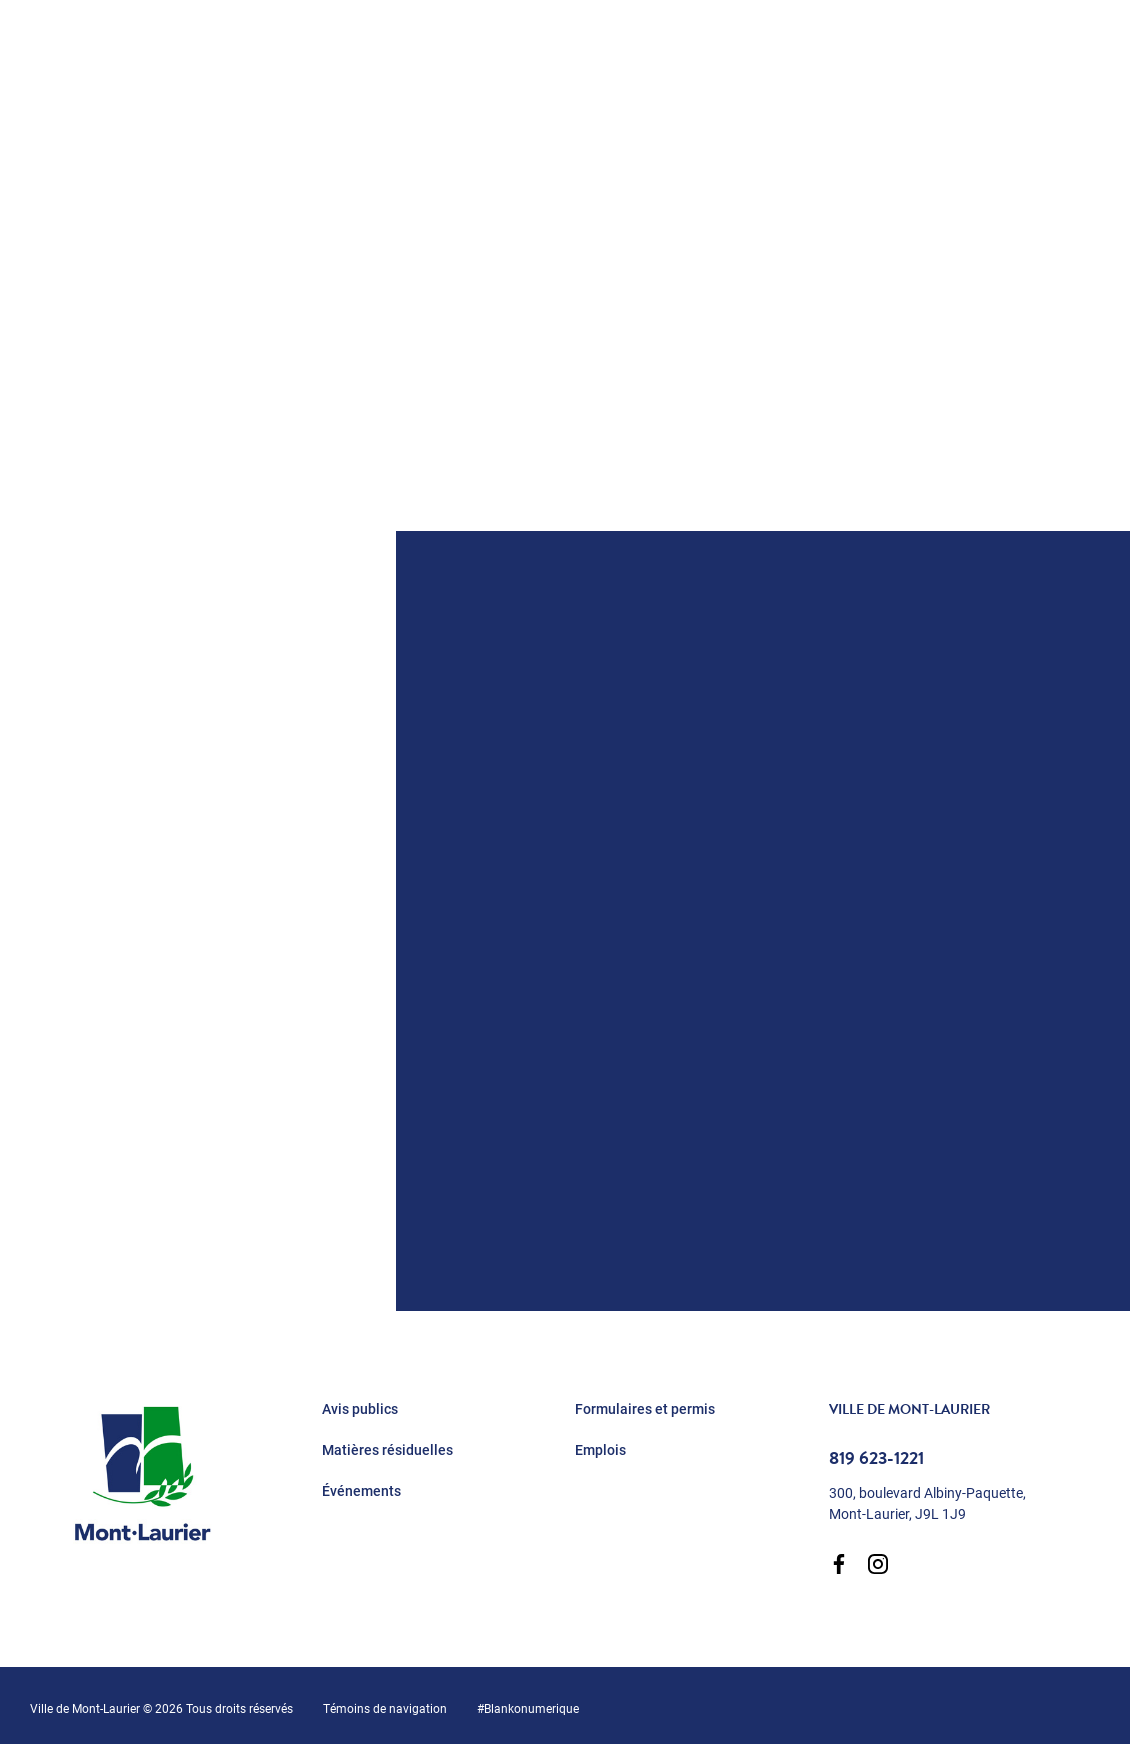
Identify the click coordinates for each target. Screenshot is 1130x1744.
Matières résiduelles (387, 1450)
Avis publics (360, 1409)
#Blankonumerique (528, 1708)
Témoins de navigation (385, 1708)
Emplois (600, 1450)
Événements (361, 1491)
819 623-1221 (876, 1458)
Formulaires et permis (645, 1409)
